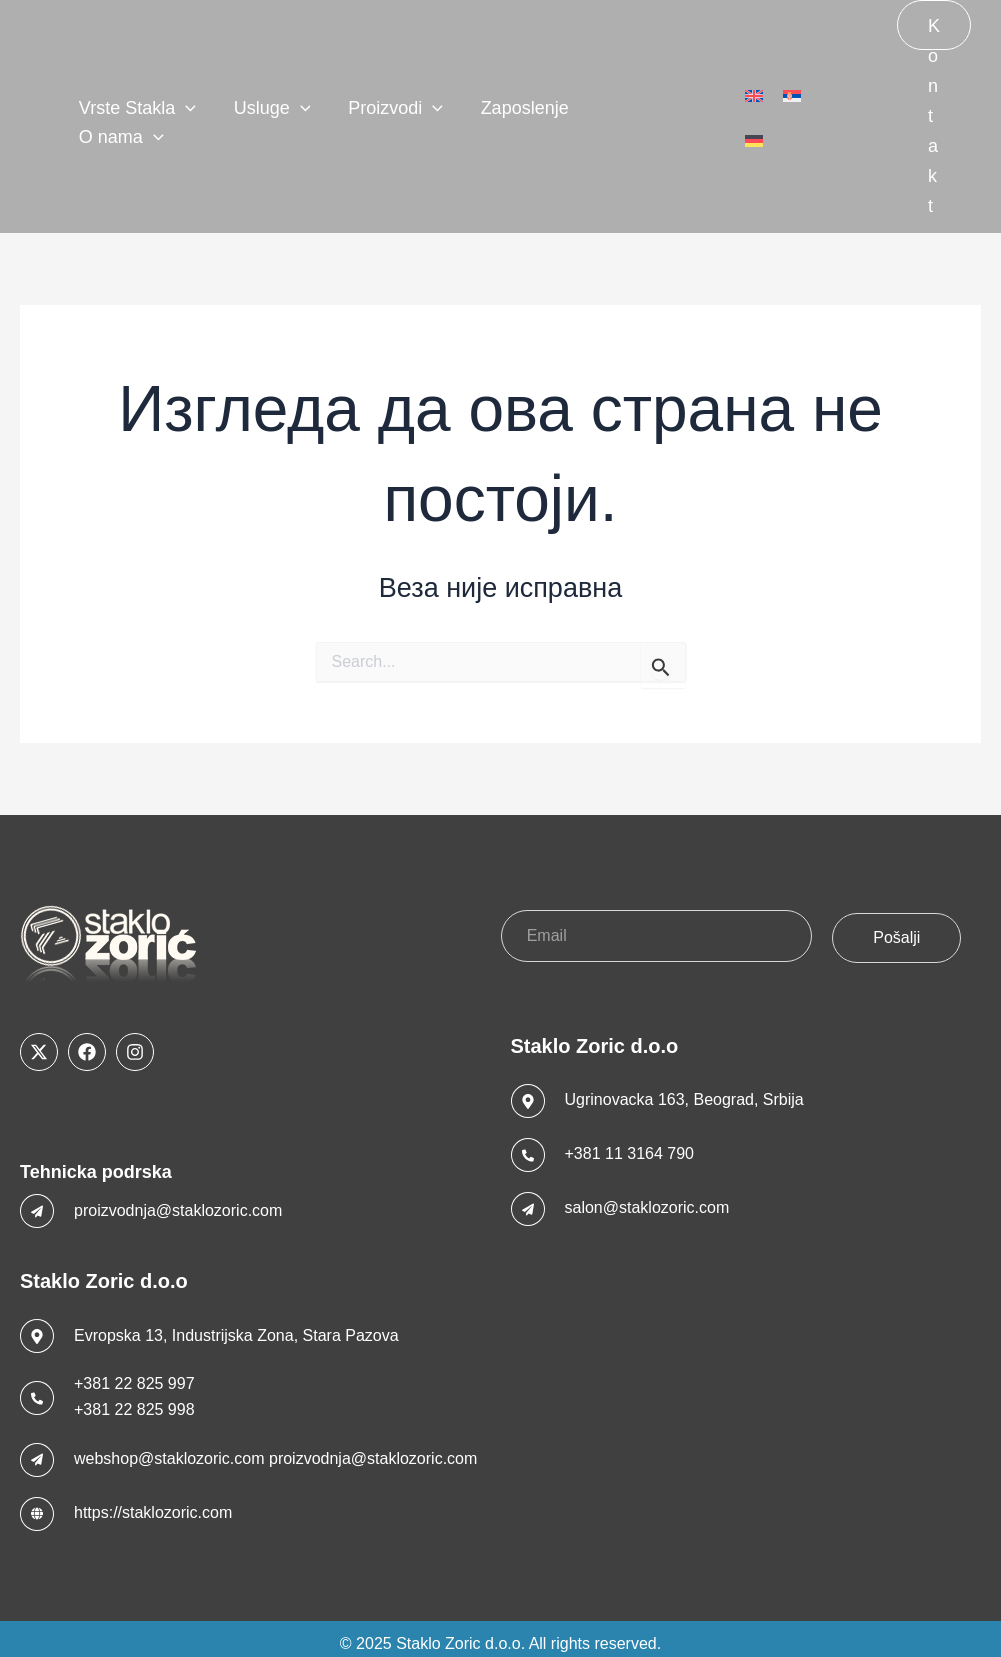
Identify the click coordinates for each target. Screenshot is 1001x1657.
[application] (190, 110)
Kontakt (934, 33)
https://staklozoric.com (153, 1502)
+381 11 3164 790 (629, 1143)
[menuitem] (754, 111)
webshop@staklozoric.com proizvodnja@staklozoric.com (275, 1448)
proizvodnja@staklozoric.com (178, 1199)
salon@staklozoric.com (647, 1197)
